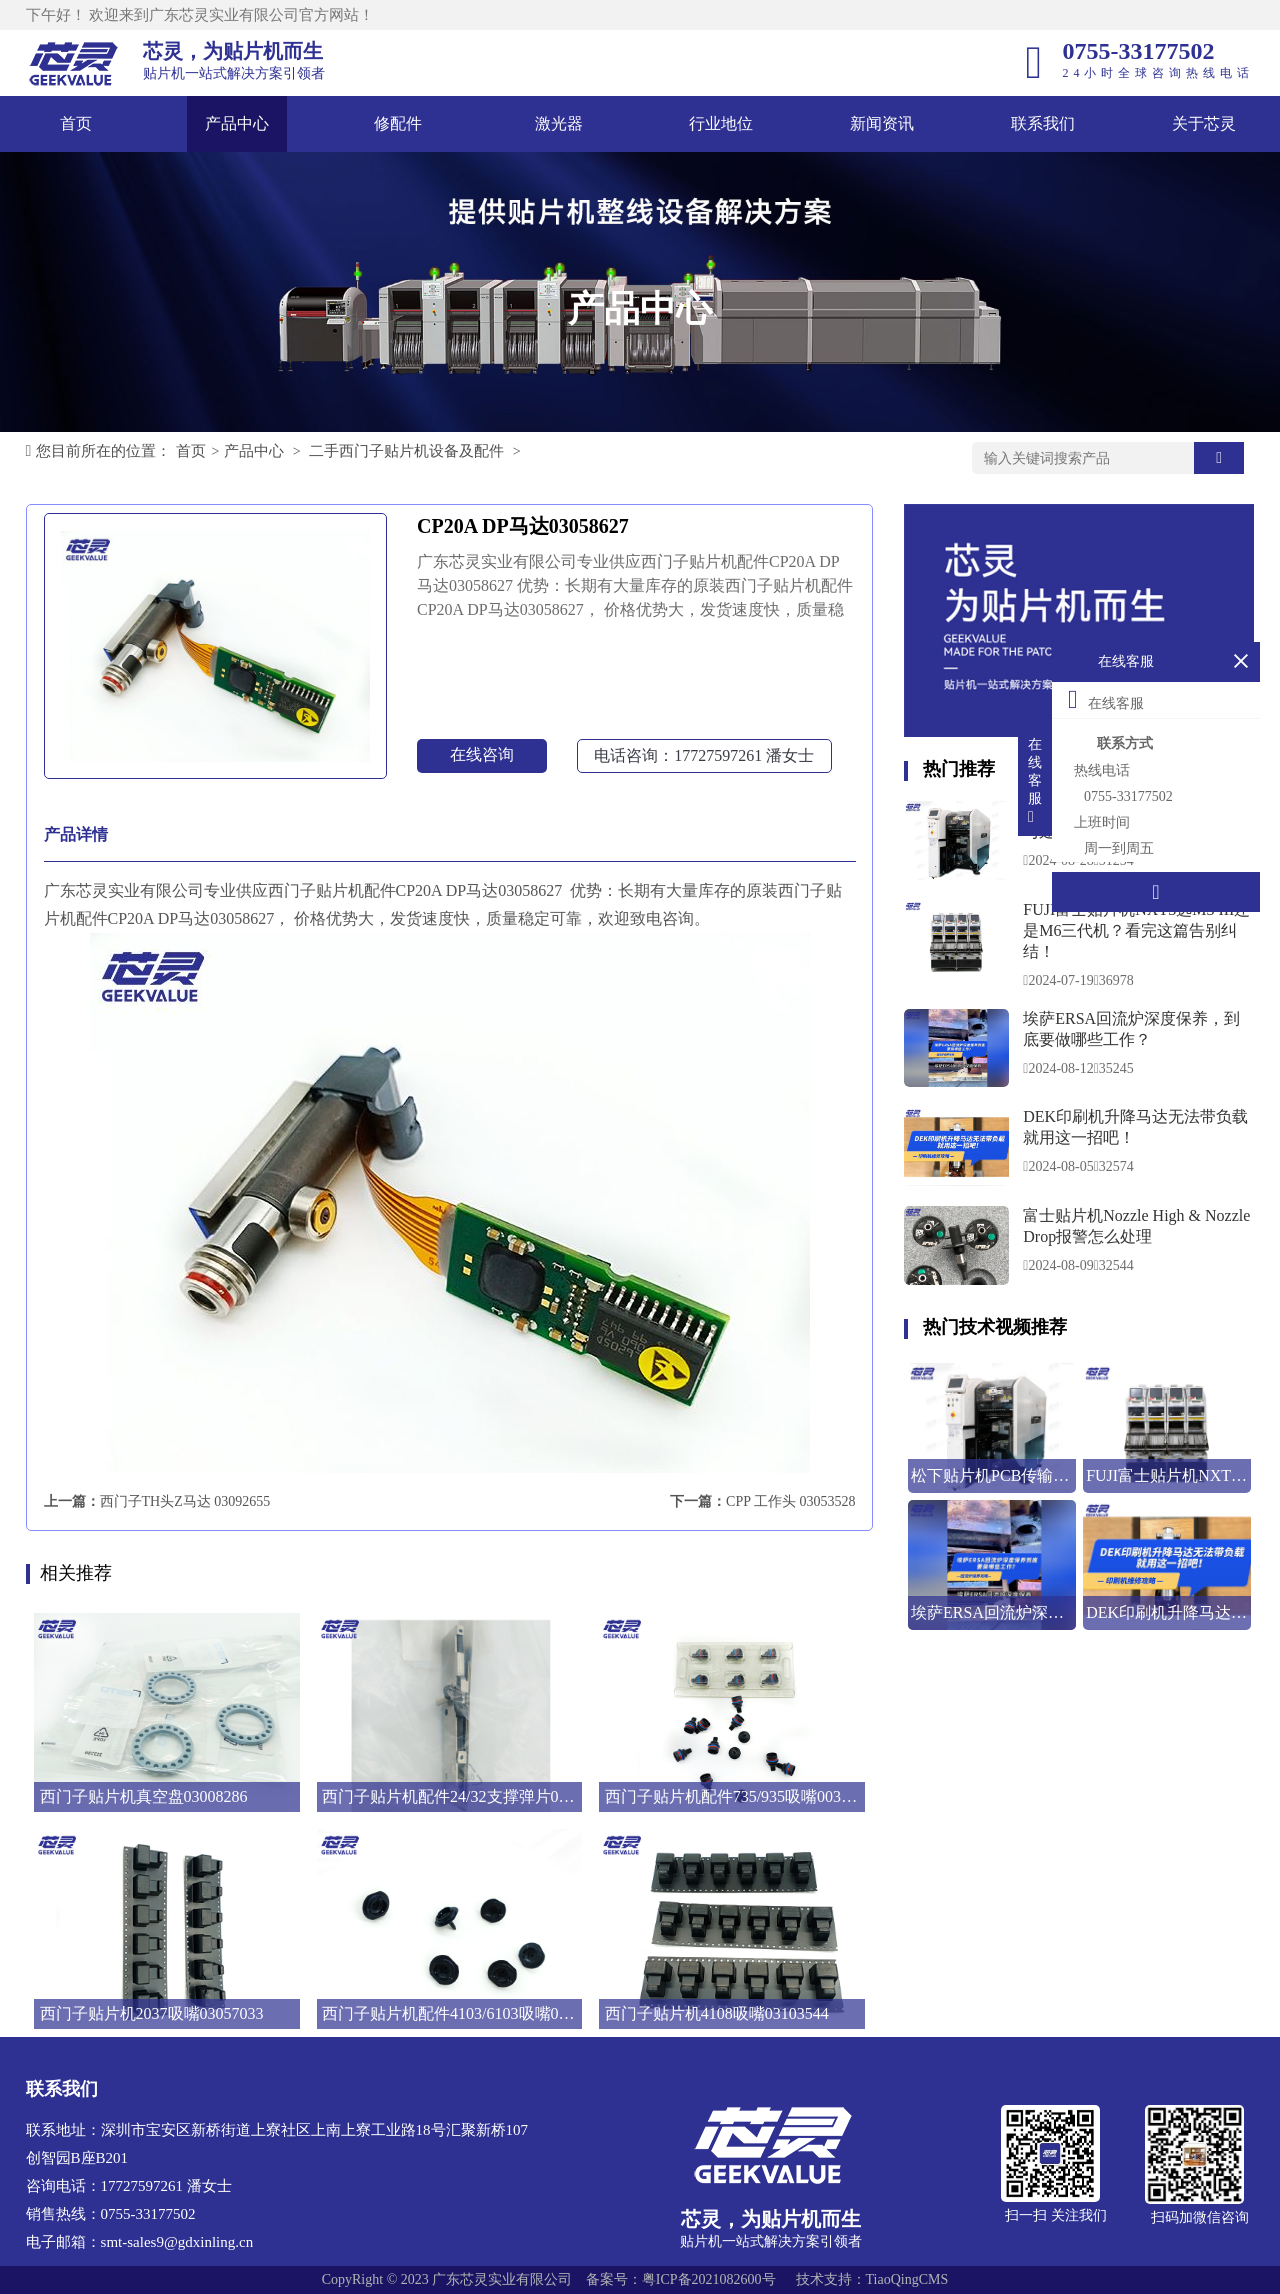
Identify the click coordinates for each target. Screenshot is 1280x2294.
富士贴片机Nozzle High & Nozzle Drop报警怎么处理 (1136, 1226)
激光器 (559, 123)
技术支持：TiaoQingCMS (872, 2279)
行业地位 (721, 123)
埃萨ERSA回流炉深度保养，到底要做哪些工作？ (1131, 1029)
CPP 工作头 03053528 (790, 1501)
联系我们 (1043, 123)
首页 (76, 123)
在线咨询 (482, 754)
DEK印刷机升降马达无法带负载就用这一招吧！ (1135, 1127)
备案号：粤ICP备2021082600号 (681, 2279)
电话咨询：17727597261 (704, 755)
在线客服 (1106, 699)
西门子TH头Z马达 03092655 (185, 1501)
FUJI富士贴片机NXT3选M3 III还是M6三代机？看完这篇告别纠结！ (1136, 930)
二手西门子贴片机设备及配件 (406, 451)
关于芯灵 (1204, 123)
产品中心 (237, 123)
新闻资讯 (882, 123)
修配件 (398, 123)
